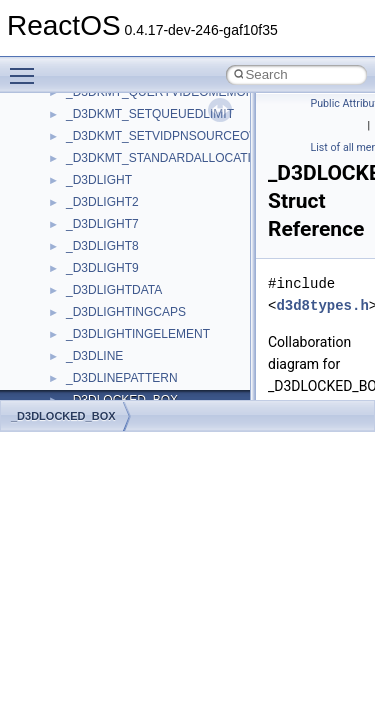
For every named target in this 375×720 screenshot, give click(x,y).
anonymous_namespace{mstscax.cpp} (168, 306)
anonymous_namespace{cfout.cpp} (159, 152)
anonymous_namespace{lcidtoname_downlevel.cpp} (206, 284)
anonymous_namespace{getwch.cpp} (165, 262)
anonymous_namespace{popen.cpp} (163, 350)
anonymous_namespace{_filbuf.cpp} (162, 108)
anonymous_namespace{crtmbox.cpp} (168, 174)
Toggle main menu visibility (27, 67)
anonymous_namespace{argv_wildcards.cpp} (186, 130)
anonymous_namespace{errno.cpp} (160, 196)
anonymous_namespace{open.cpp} (160, 328)
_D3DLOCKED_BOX (63, 416)
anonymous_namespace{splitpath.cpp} (169, 372)
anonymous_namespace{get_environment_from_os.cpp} (216, 218)
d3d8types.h (322, 305)
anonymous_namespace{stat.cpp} (156, 394)
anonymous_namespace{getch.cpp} (161, 240)
